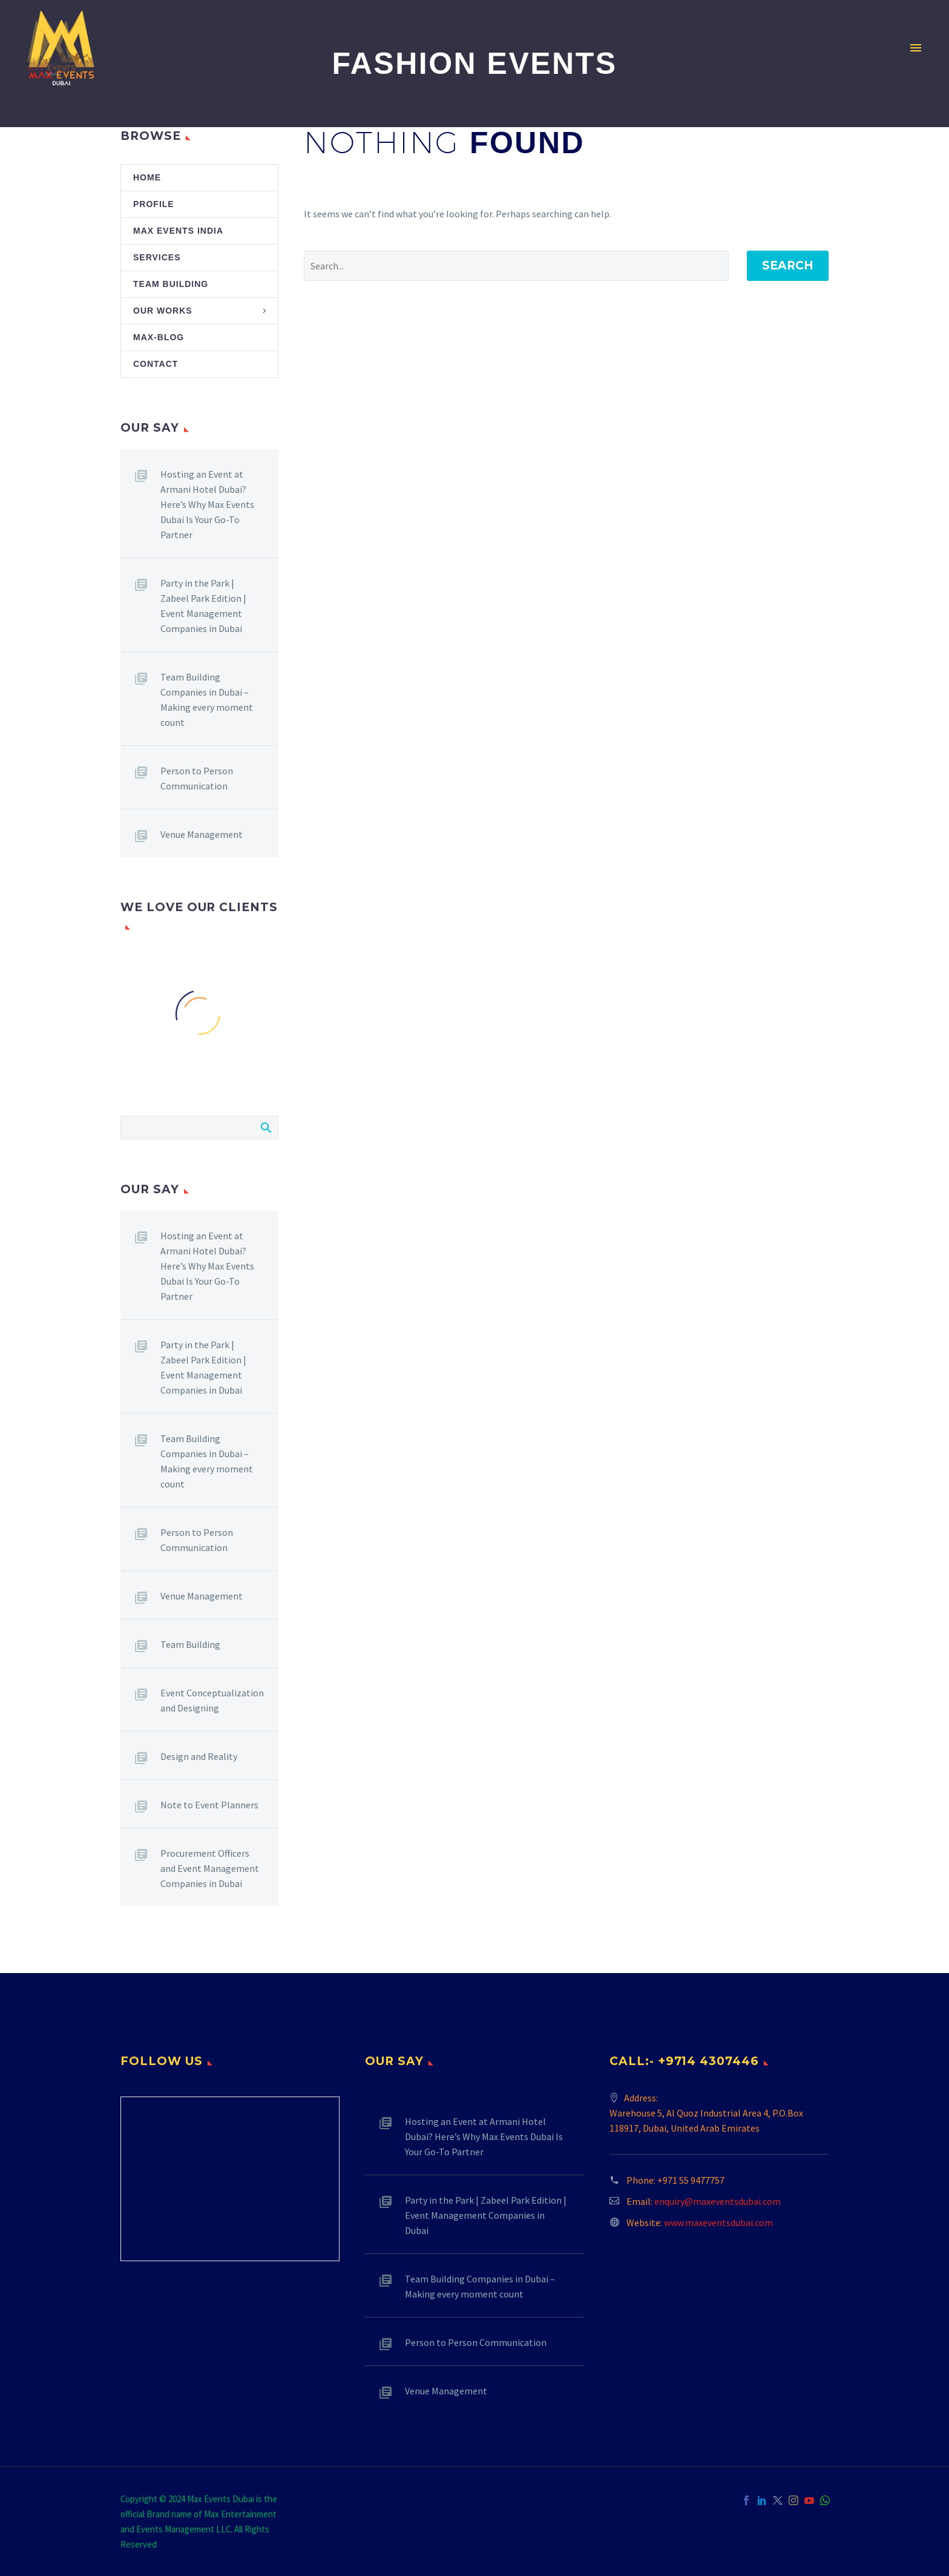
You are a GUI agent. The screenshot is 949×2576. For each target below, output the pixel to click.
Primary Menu (915, 47)
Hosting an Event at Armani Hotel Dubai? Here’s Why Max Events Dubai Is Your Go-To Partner (207, 504)
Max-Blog (158, 337)
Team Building (170, 284)
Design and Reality (198, 1756)
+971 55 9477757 (690, 2180)
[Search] (199, 1127)
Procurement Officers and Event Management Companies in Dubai (209, 1868)
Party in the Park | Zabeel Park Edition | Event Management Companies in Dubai (203, 605)
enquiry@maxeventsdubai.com (717, 2201)
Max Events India (178, 231)
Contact (155, 364)
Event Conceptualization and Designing (212, 1700)
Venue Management (201, 834)
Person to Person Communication (196, 778)
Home (147, 177)
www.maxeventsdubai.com (718, 2222)
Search (787, 265)
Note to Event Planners (209, 1805)
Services (157, 257)
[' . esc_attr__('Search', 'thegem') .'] (516, 266)
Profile (153, 204)
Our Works (162, 310)
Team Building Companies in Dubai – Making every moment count (206, 699)
